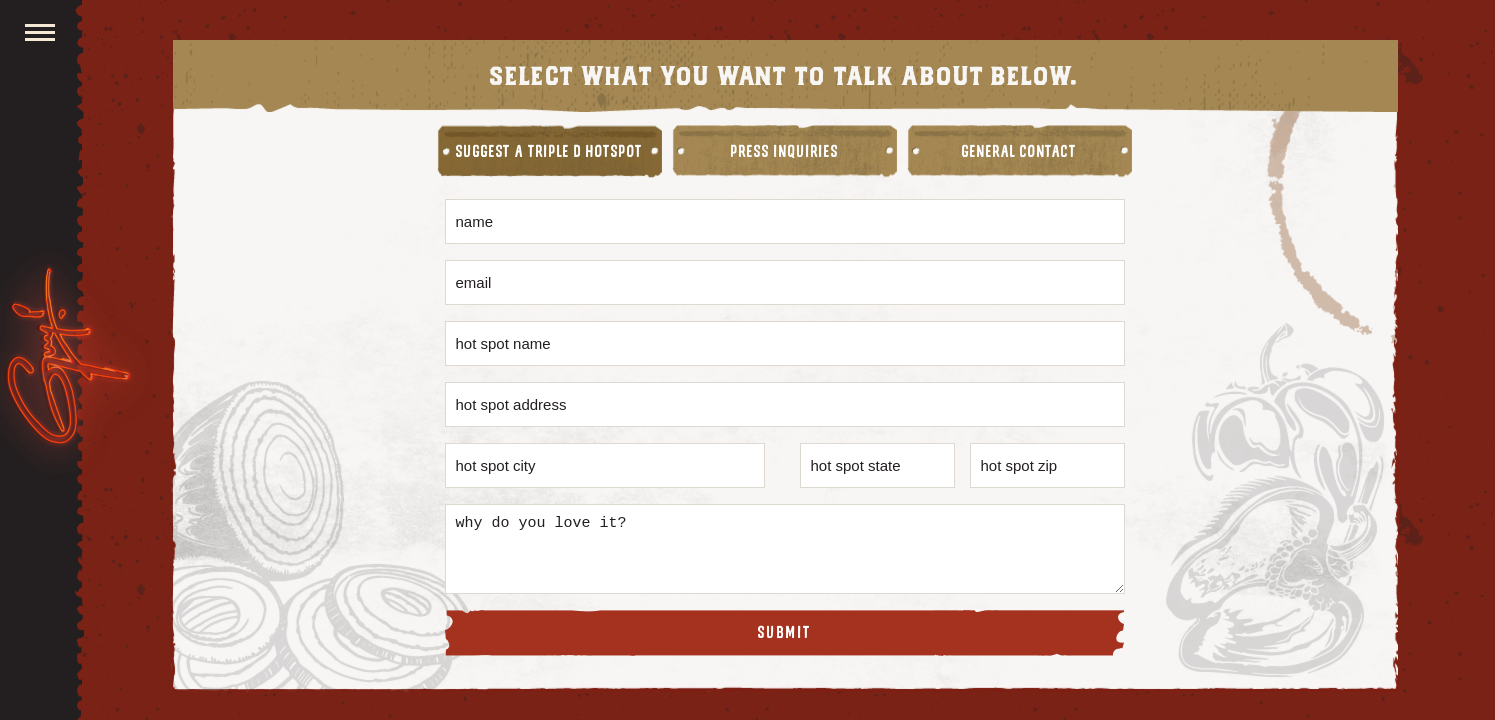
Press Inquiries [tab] (785, 152)
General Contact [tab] (1019, 152)
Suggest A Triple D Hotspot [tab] (549, 152)
